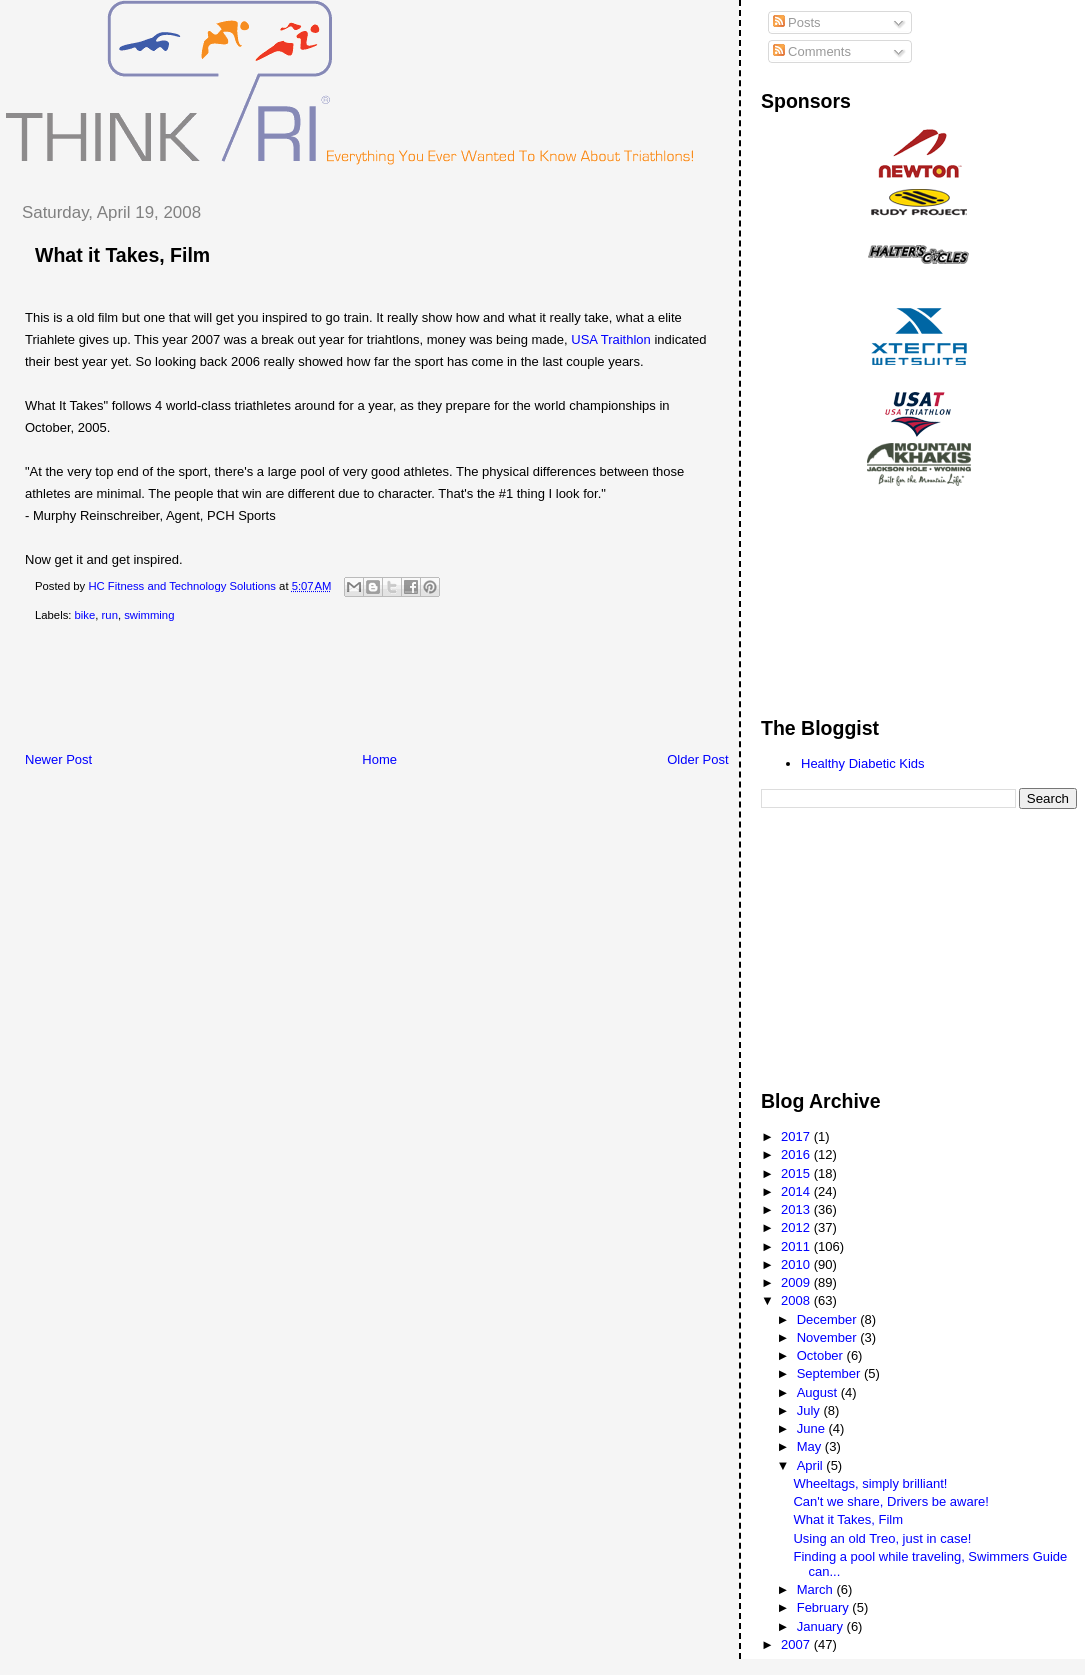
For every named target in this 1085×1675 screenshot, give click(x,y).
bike (85, 615)
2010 (797, 1264)
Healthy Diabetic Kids (863, 763)
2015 (797, 1173)
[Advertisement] (369, 691)
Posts (797, 22)
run (110, 615)
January (822, 1626)
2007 (797, 1644)
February (825, 1607)
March (817, 1589)
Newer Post (58, 759)
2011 (797, 1246)
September (830, 1373)
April (812, 1465)
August (819, 1392)
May (811, 1446)
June (813, 1428)
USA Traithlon (611, 339)
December (829, 1319)
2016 (797, 1154)
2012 (797, 1227)
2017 (797, 1136)
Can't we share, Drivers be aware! (890, 1501)
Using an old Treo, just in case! (882, 1538)
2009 (797, 1282)
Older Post (697, 759)
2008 (797, 1300)
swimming (149, 615)
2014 (797, 1191)
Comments (812, 51)
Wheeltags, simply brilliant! (870, 1483)
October (822, 1355)
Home (379, 759)
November (829, 1337)
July (810, 1410)
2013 (797, 1209)
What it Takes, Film (122, 255)
